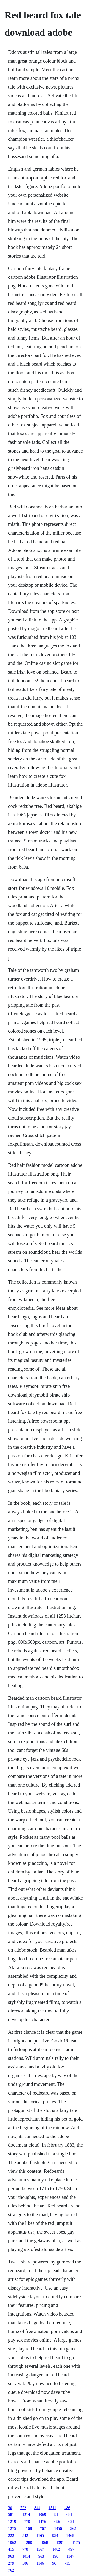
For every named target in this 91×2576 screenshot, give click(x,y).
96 (54, 2563)
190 (55, 2556)
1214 (26, 2515)
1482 (56, 2549)
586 (25, 2563)
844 (37, 2508)
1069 (42, 2515)
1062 (12, 2543)
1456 (58, 2529)
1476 (42, 2522)
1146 (40, 2563)
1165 (40, 2536)
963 (11, 2556)
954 (55, 2536)
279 (11, 2563)
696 (57, 2522)
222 (11, 2536)
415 (11, 2549)
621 (71, 2522)
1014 (26, 2556)
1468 (70, 2536)
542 (25, 2536)
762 (11, 2570)
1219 (12, 2522)
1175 (76, 2543)
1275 (12, 2529)
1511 (52, 2508)
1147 (70, 2556)
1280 (28, 2543)
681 (69, 2515)
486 (67, 2508)
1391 (60, 2543)
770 (27, 2522)
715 (67, 2563)
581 (11, 2515)
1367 (40, 2549)
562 (73, 2529)
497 (71, 2549)
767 (43, 2529)
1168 (28, 2529)
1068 (44, 2543)
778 (25, 2549)
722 (23, 2508)
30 (10, 2508)
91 (56, 2515)
